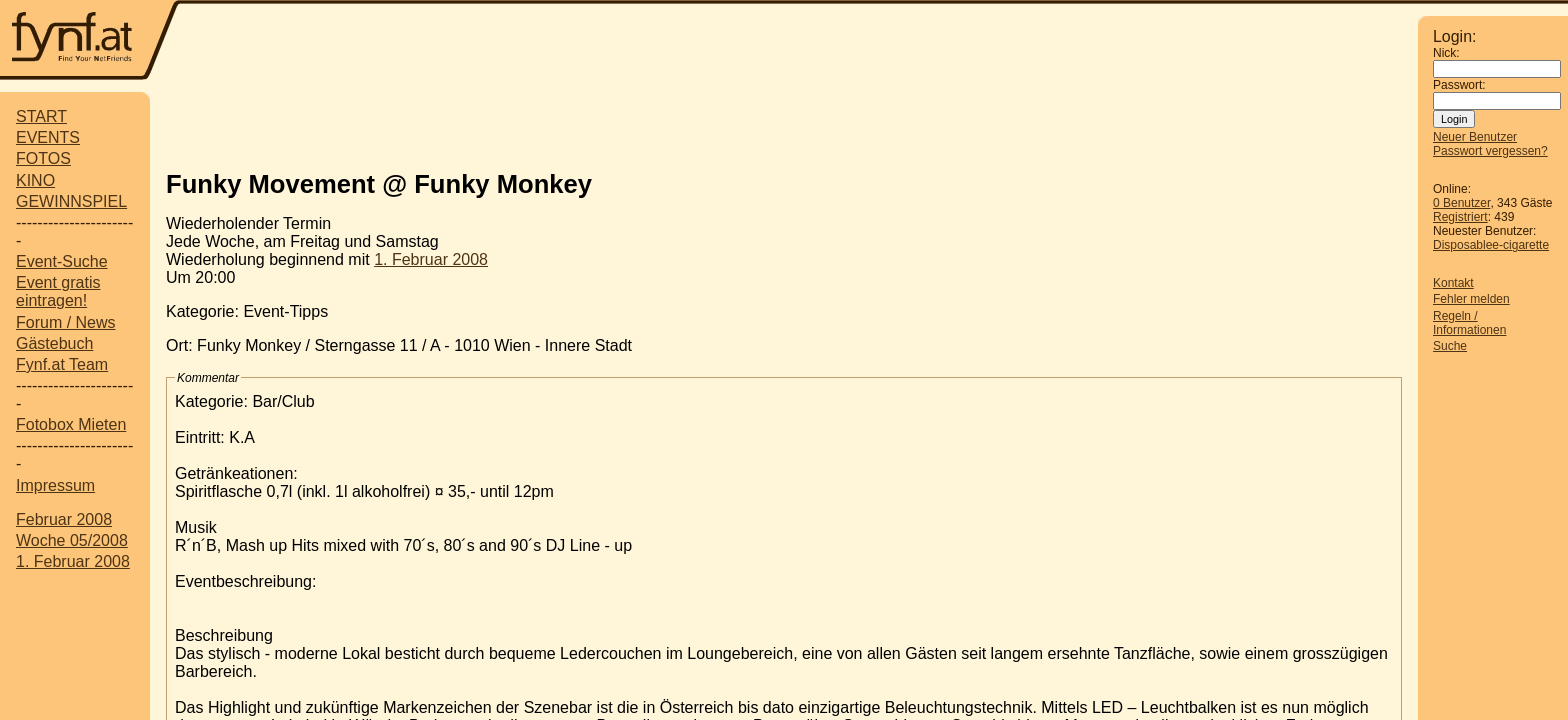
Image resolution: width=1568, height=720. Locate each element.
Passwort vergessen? (1490, 151)
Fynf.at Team (62, 364)
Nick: (1446, 53)
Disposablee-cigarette (1491, 245)
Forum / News (66, 322)
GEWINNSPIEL (71, 201)
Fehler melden (1471, 299)
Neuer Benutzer (1475, 137)
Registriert (1460, 217)
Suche (1450, 346)
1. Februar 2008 (73, 561)
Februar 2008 (64, 519)
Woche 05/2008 (72, 540)
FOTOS (43, 158)
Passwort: (1459, 85)
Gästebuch (54, 343)
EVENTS (48, 137)
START (41, 116)
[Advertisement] (784, 123)
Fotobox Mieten (71, 424)
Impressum (55, 485)
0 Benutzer (1461, 203)
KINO (35, 180)
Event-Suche (62, 261)
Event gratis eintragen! (58, 291)
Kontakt (1453, 283)
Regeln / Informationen (1469, 323)
